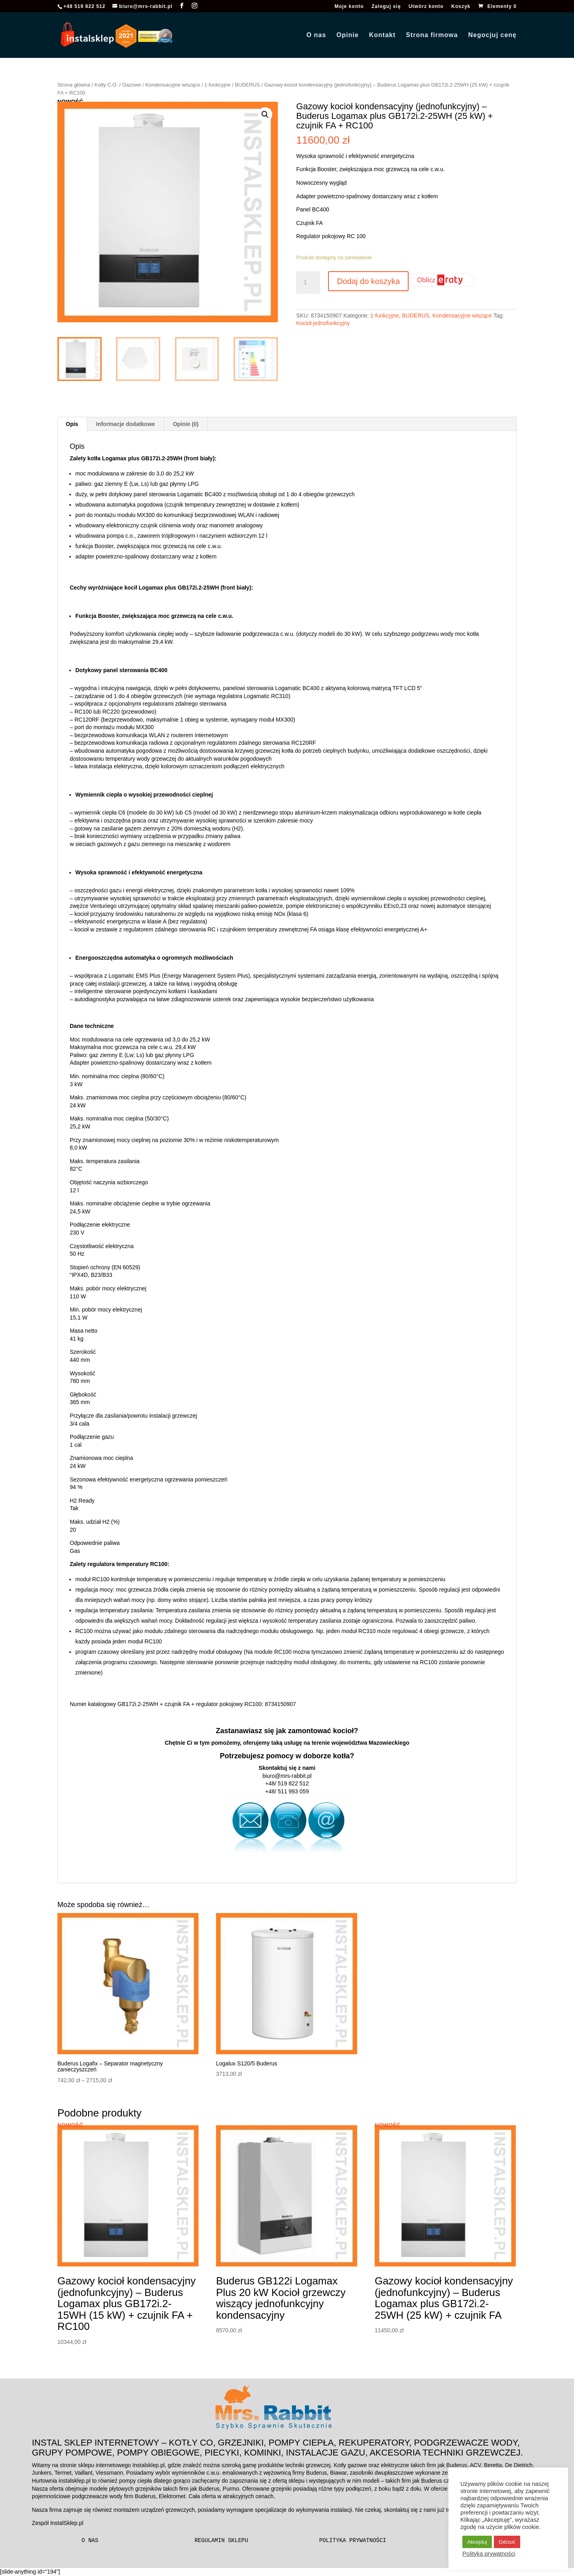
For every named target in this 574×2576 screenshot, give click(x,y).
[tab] (72, 424)
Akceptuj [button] (477, 2542)
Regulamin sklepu (221, 2540)
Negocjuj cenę (492, 35)
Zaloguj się (386, 6)
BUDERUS (247, 85)
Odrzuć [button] (507, 2542)
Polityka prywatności (352, 2540)
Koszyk (460, 6)
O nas (316, 35)
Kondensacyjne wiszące (172, 85)
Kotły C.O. (106, 85)
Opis (72, 424)
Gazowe (131, 85)
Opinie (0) (186, 424)
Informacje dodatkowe (125, 424)
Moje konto (349, 6)
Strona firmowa (432, 35)
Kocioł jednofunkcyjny (323, 323)
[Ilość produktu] (308, 282)
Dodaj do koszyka (368, 281)
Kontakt (382, 35)
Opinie (347, 35)
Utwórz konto (426, 6)
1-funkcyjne (217, 85)
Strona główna (73, 85)
